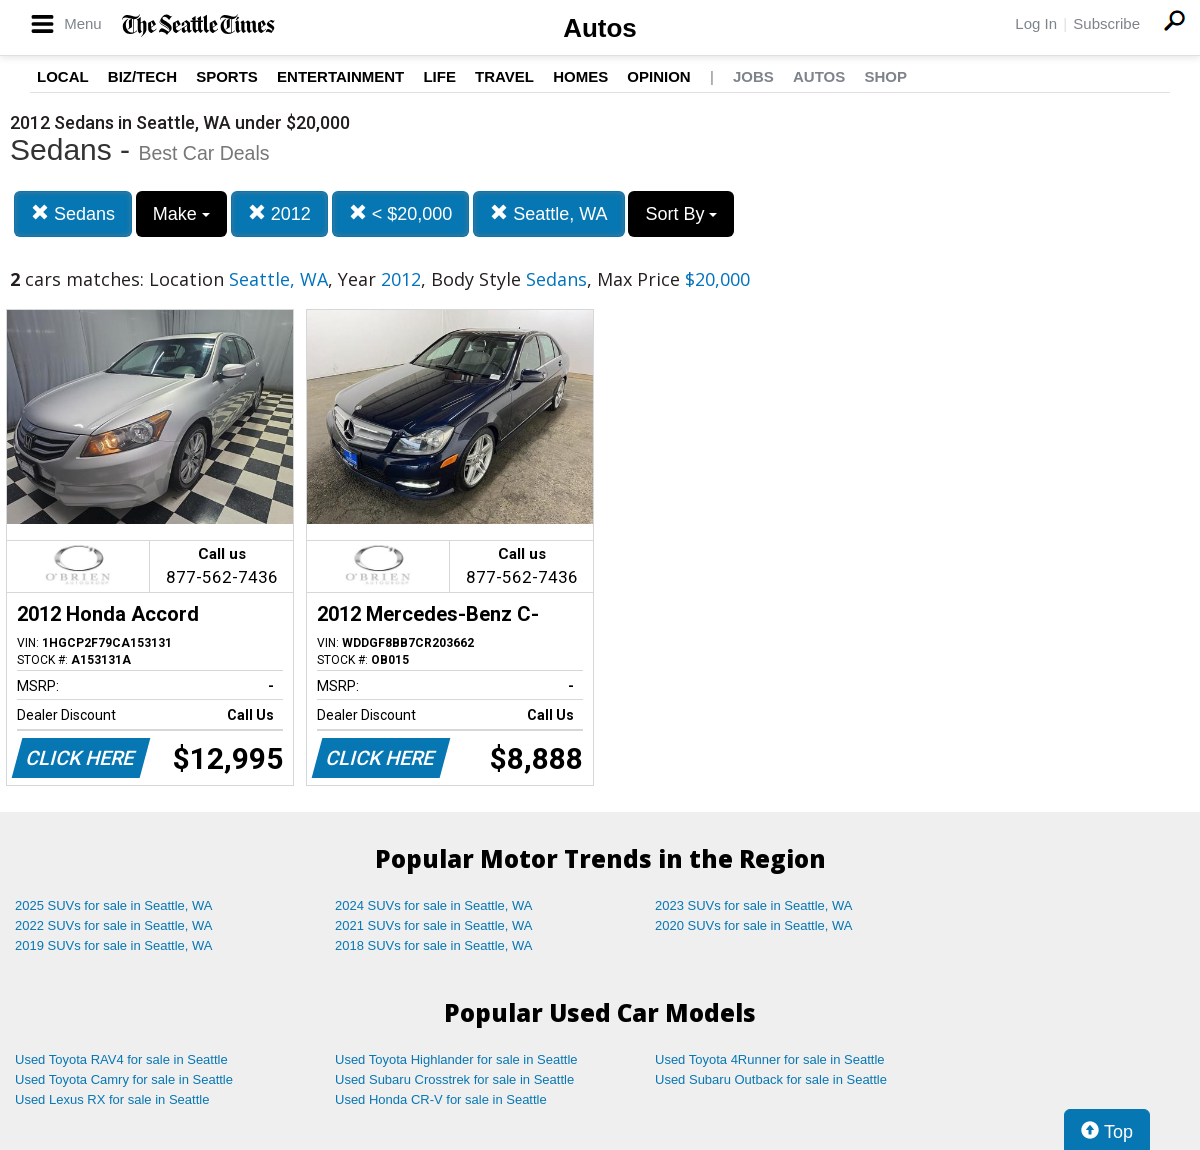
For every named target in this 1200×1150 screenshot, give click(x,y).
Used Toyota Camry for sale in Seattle (124, 1079)
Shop (885, 76)
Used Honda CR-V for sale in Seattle (441, 1099)
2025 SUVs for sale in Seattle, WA (114, 905)
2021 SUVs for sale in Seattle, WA (434, 925)
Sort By (681, 214)
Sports (227, 76)
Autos (600, 28)
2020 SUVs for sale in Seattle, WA (754, 925)
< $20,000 (401, 213)
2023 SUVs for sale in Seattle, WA (754, 905)
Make (181, 214)
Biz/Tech (142, 76)
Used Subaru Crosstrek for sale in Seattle (454, 1079)
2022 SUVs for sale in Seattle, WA (114, 925)
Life (439, 76)
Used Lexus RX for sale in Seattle (112, 1099)
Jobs (753, 76)
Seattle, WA (548, 213)
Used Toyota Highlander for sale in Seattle (456, 1059)
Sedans (73, 213)
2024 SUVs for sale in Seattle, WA (434, 905)
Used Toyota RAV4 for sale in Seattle (121, 1059)
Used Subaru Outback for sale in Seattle (771, 1079)
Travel (504, 76)
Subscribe (1106, 23)
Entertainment (340, 76)
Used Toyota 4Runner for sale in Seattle (770, 1059)
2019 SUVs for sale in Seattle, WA (114, 945)
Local (63, 76)
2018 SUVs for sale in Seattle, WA (434, 945)
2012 (279, 213)
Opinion (658, 76)
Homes (580, 76)
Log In (1036, 23)
